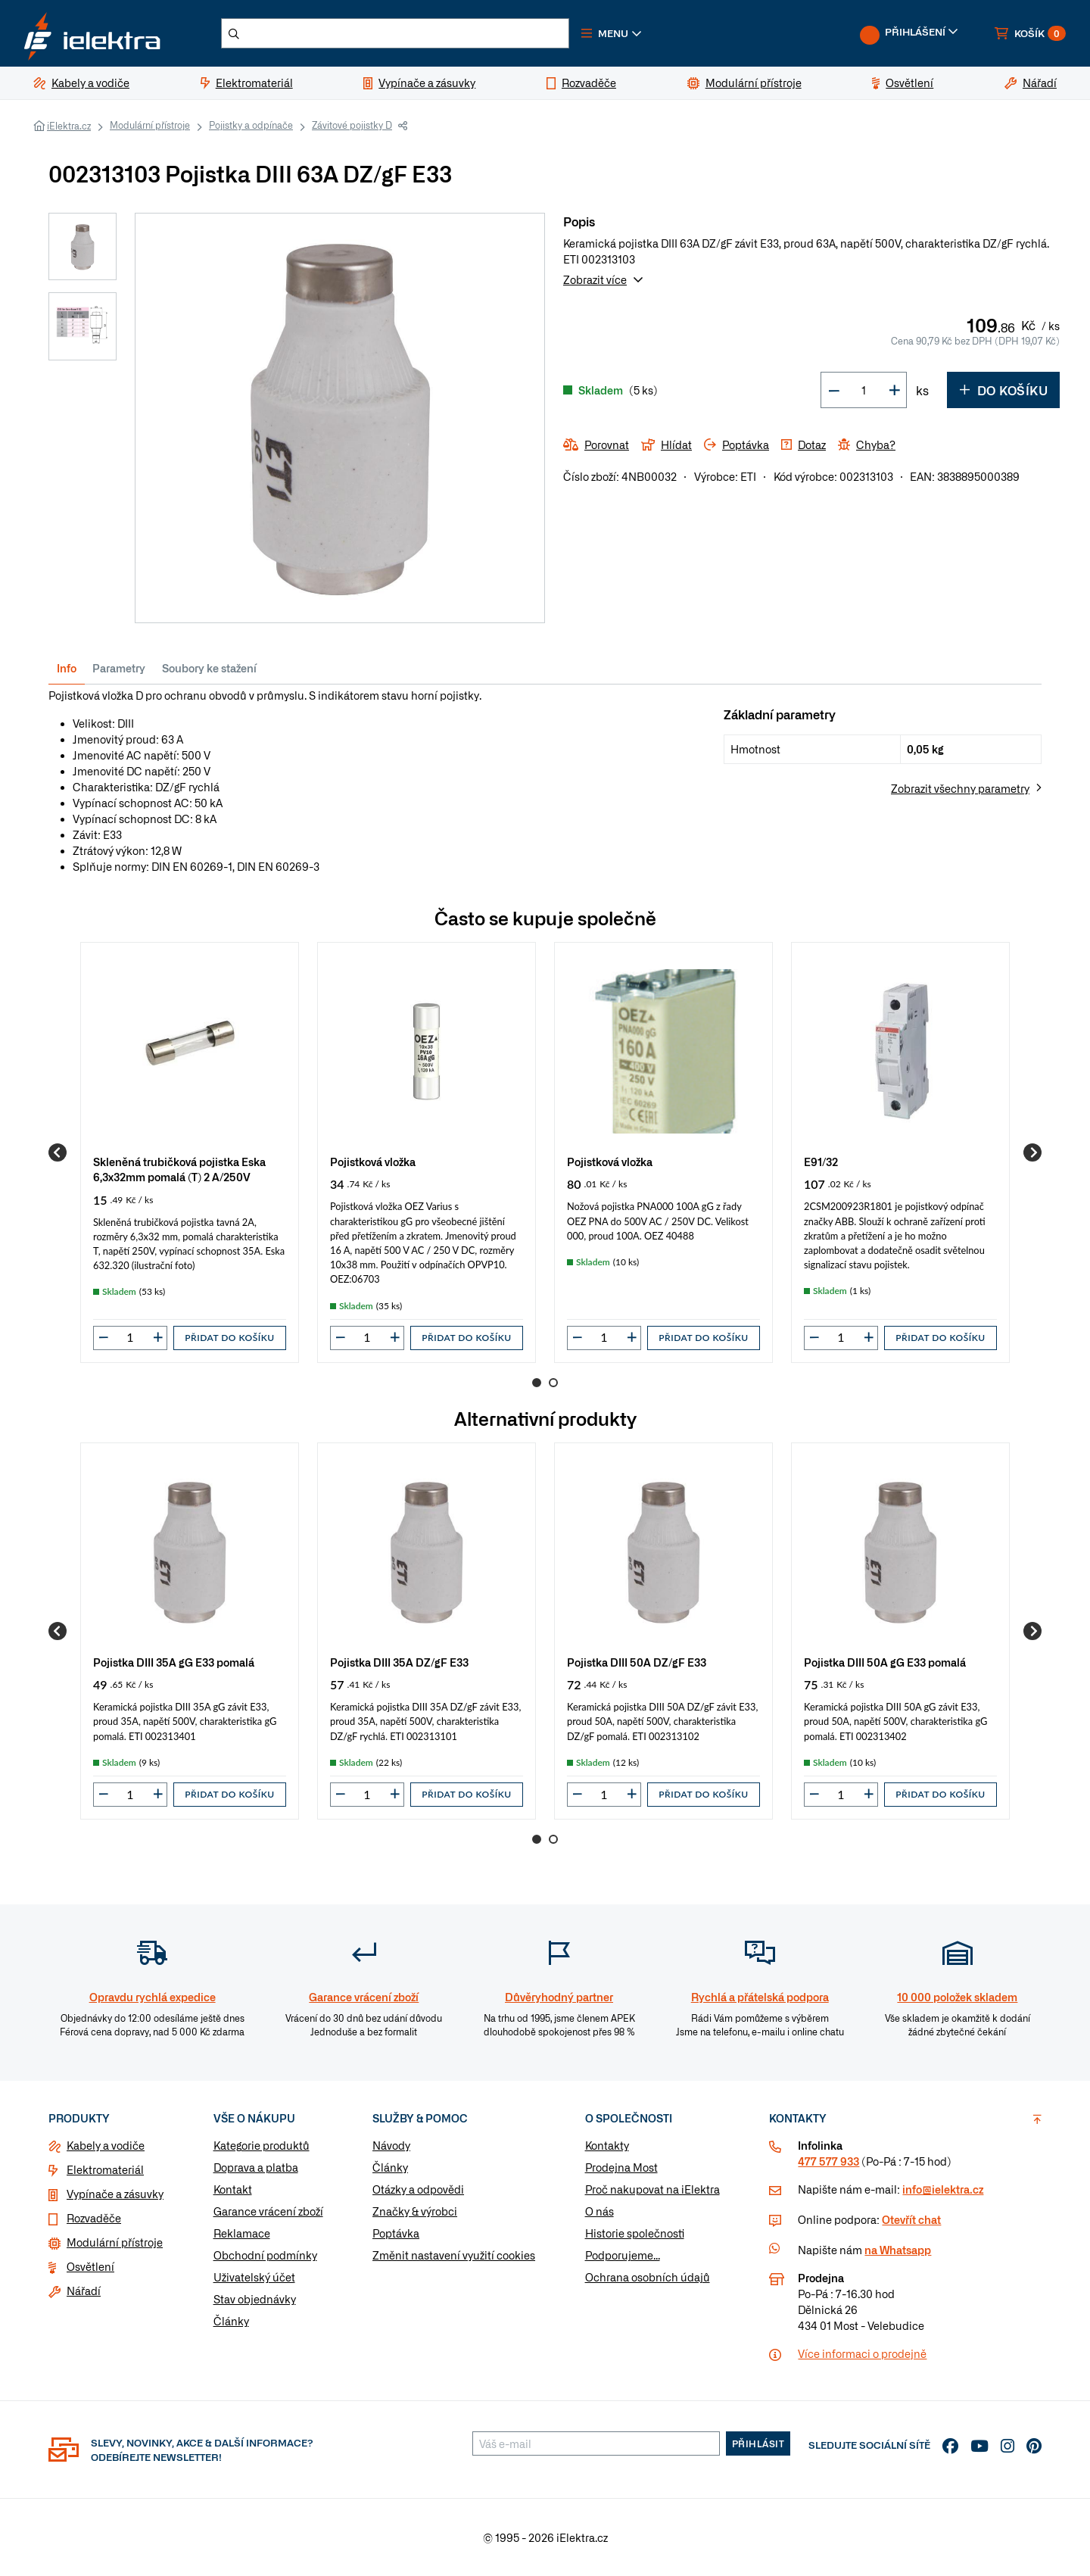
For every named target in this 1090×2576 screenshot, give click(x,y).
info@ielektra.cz (942, 2189)
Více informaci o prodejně (862, 2353)
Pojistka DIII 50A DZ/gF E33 (636, 1661)
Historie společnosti (634, 2233)
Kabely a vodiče (106, 2145)
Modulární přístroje (150, 125)
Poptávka (395, 2233)
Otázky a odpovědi (418, 2189)
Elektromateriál (105, 2169)
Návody (391, 2145)
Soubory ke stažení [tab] (209, 668)
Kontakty (607, 2145)
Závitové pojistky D (352, 125)
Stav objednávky (254, 2299)
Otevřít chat (911, 2219)
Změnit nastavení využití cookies (453, 2255)
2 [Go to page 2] (553, 1382)
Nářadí (84, 2290)
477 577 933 (828, 2161)
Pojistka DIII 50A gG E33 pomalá (885, 1661)
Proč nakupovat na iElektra (652, 2189)
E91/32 (821, 1161)
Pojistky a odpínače (251, 125)
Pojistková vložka (373, 1161)
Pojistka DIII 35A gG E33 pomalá (173, 1661)
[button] (611, 33)
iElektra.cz (69, 125)
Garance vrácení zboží (268, 2211)
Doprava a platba (255, 2167)
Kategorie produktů (261, 2145)
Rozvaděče (94, 2218)
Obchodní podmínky (265, 2255)
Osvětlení (90, 2266)
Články (231, 2321)
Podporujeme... (622, 2255)
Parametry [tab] (118, 668)
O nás (599, 2211)
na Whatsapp (897, 2250)
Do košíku (1003, 390)
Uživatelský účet (254, 2277)
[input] (130, 1337)
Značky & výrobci (414, 2211)
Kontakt (232, 2189)
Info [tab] (66, 668)
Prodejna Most (621, 2167)
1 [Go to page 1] (536, 1382)
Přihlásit (758, 2443)
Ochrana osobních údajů (647, 2277)
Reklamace (241, 2233)
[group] (189, 1152)
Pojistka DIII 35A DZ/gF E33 (399, 1661)
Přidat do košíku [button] (229, 1337)
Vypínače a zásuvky (115, 2194)
